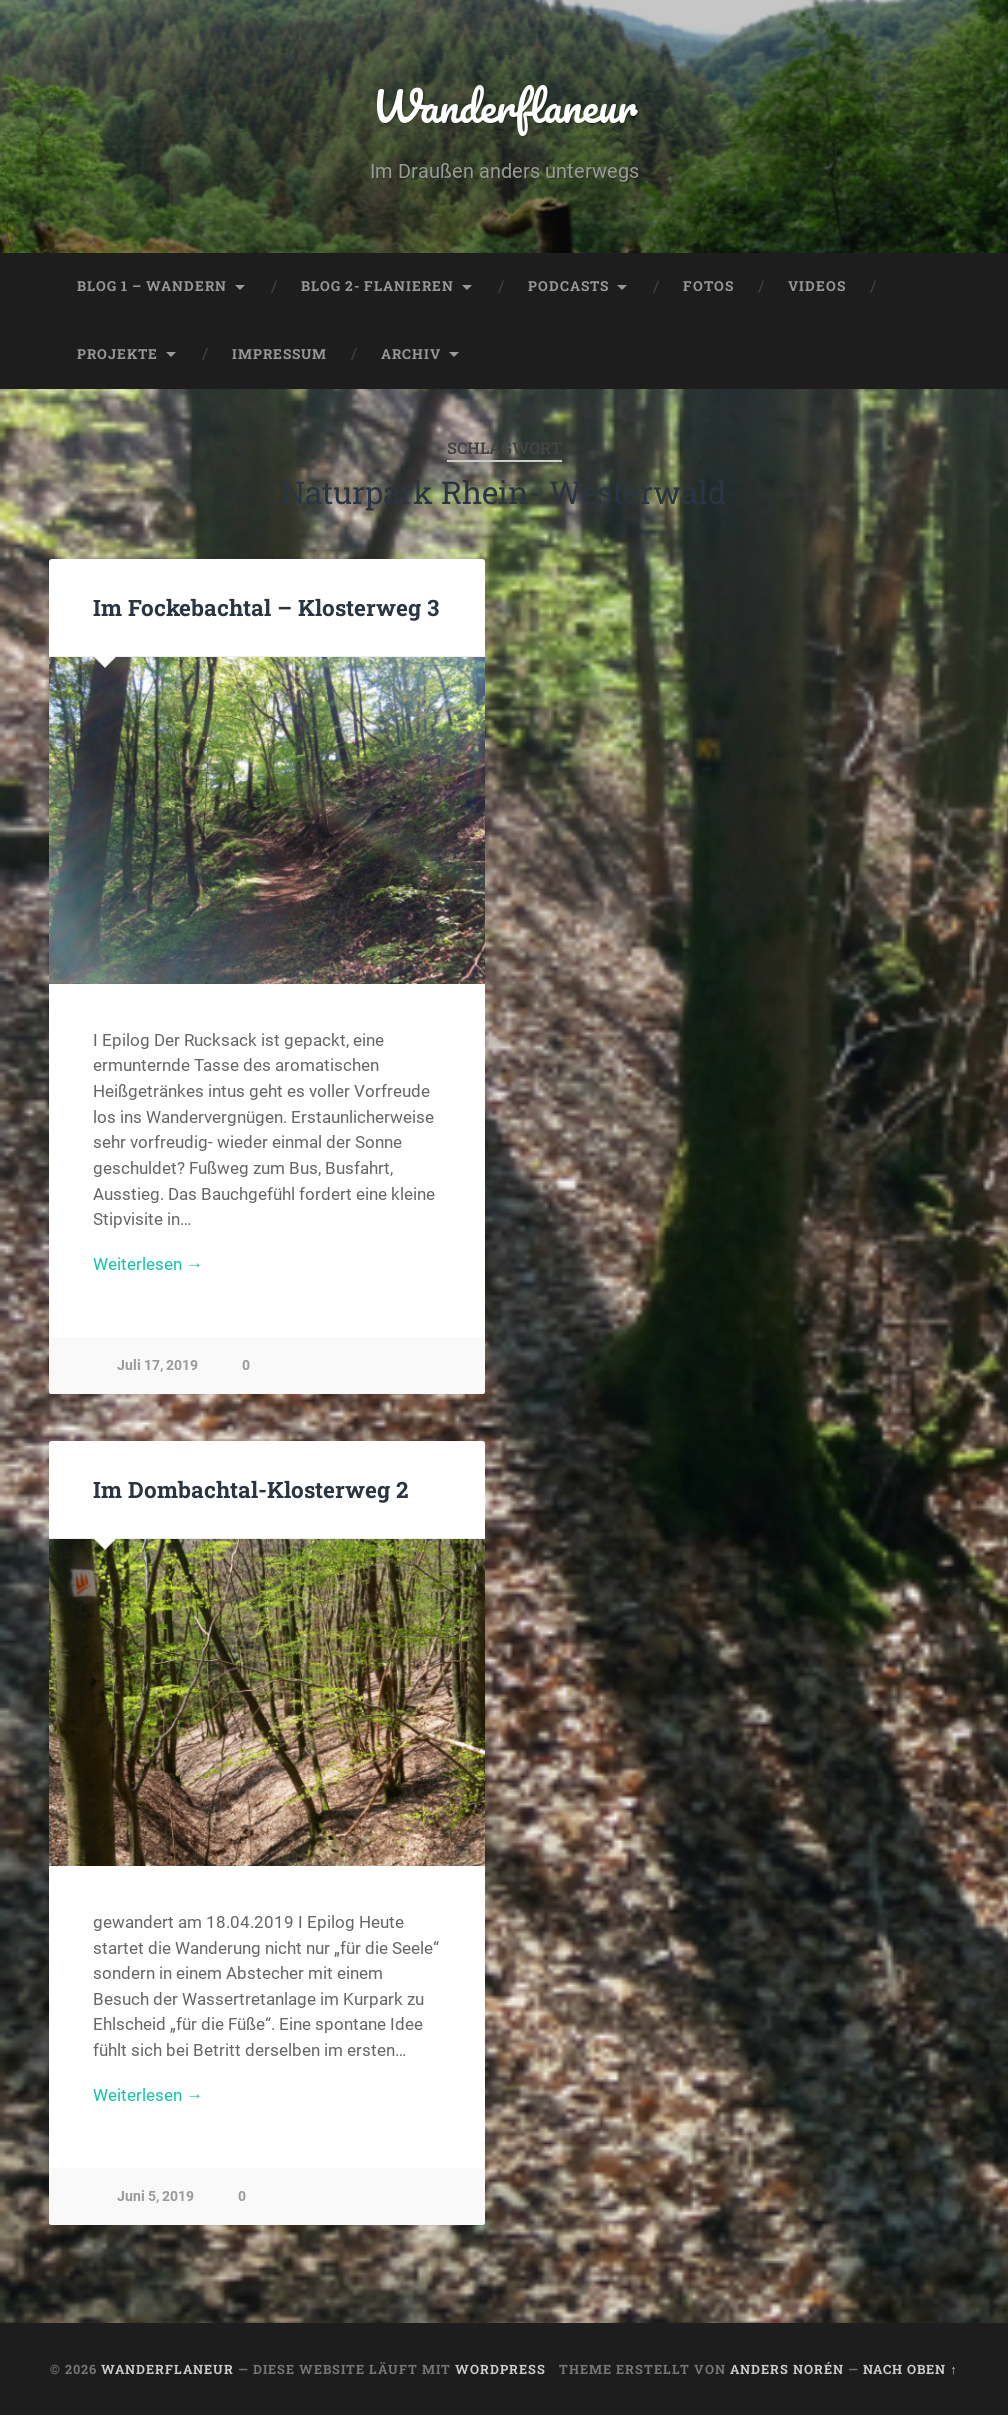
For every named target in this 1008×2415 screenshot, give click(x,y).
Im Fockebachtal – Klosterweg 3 (266, 607)
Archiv (411, 354)
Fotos (708, 286)
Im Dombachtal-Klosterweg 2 (250, 1489)
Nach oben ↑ (910, 2369)
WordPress (500, 2369)
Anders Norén (787, 2369)
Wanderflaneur (504, 105)
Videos (817, 286)
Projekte (117, 354)
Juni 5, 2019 (155, 2196)
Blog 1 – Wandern (152, 286)
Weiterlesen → (148, 1264)
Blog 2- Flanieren (377, 286)
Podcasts (568, 286)
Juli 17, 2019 (157, 1365)
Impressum (279, 354)
